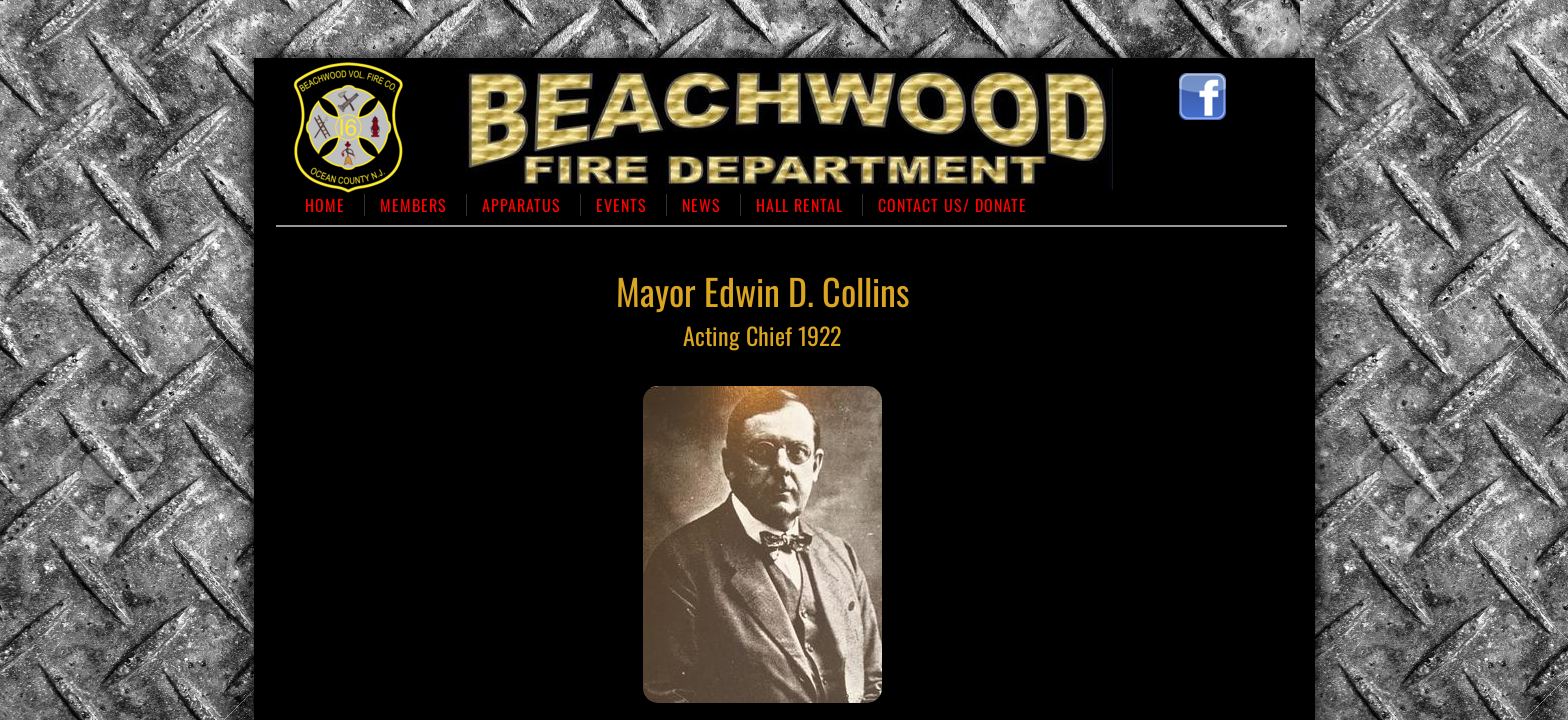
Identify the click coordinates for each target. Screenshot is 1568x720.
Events (621, 205)
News (701, 205)
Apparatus (521, 205)
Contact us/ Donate (952, 205)
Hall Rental (799, 205)
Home (325, 205)
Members (413, 205)
